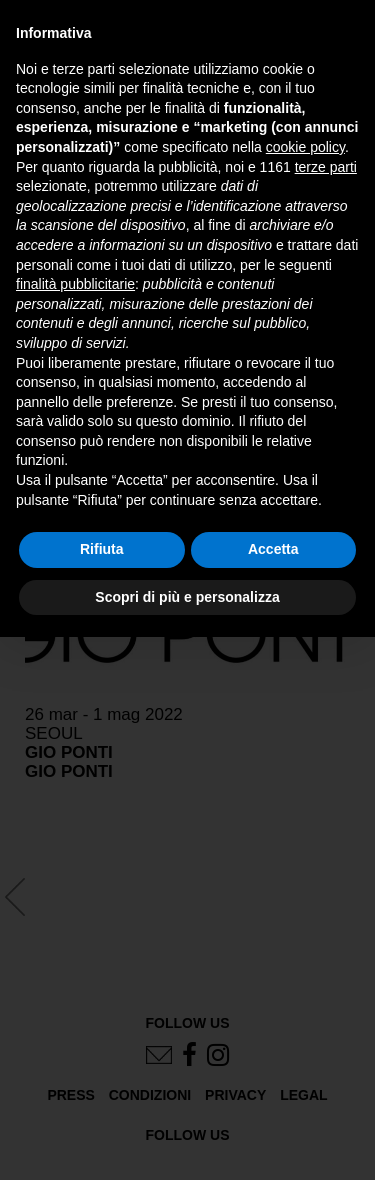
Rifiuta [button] (102, 549)
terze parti (326, 167)
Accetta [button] (273, 549)
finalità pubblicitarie (75, 284)
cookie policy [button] (305, 147)
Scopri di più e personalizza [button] (187, 597)
